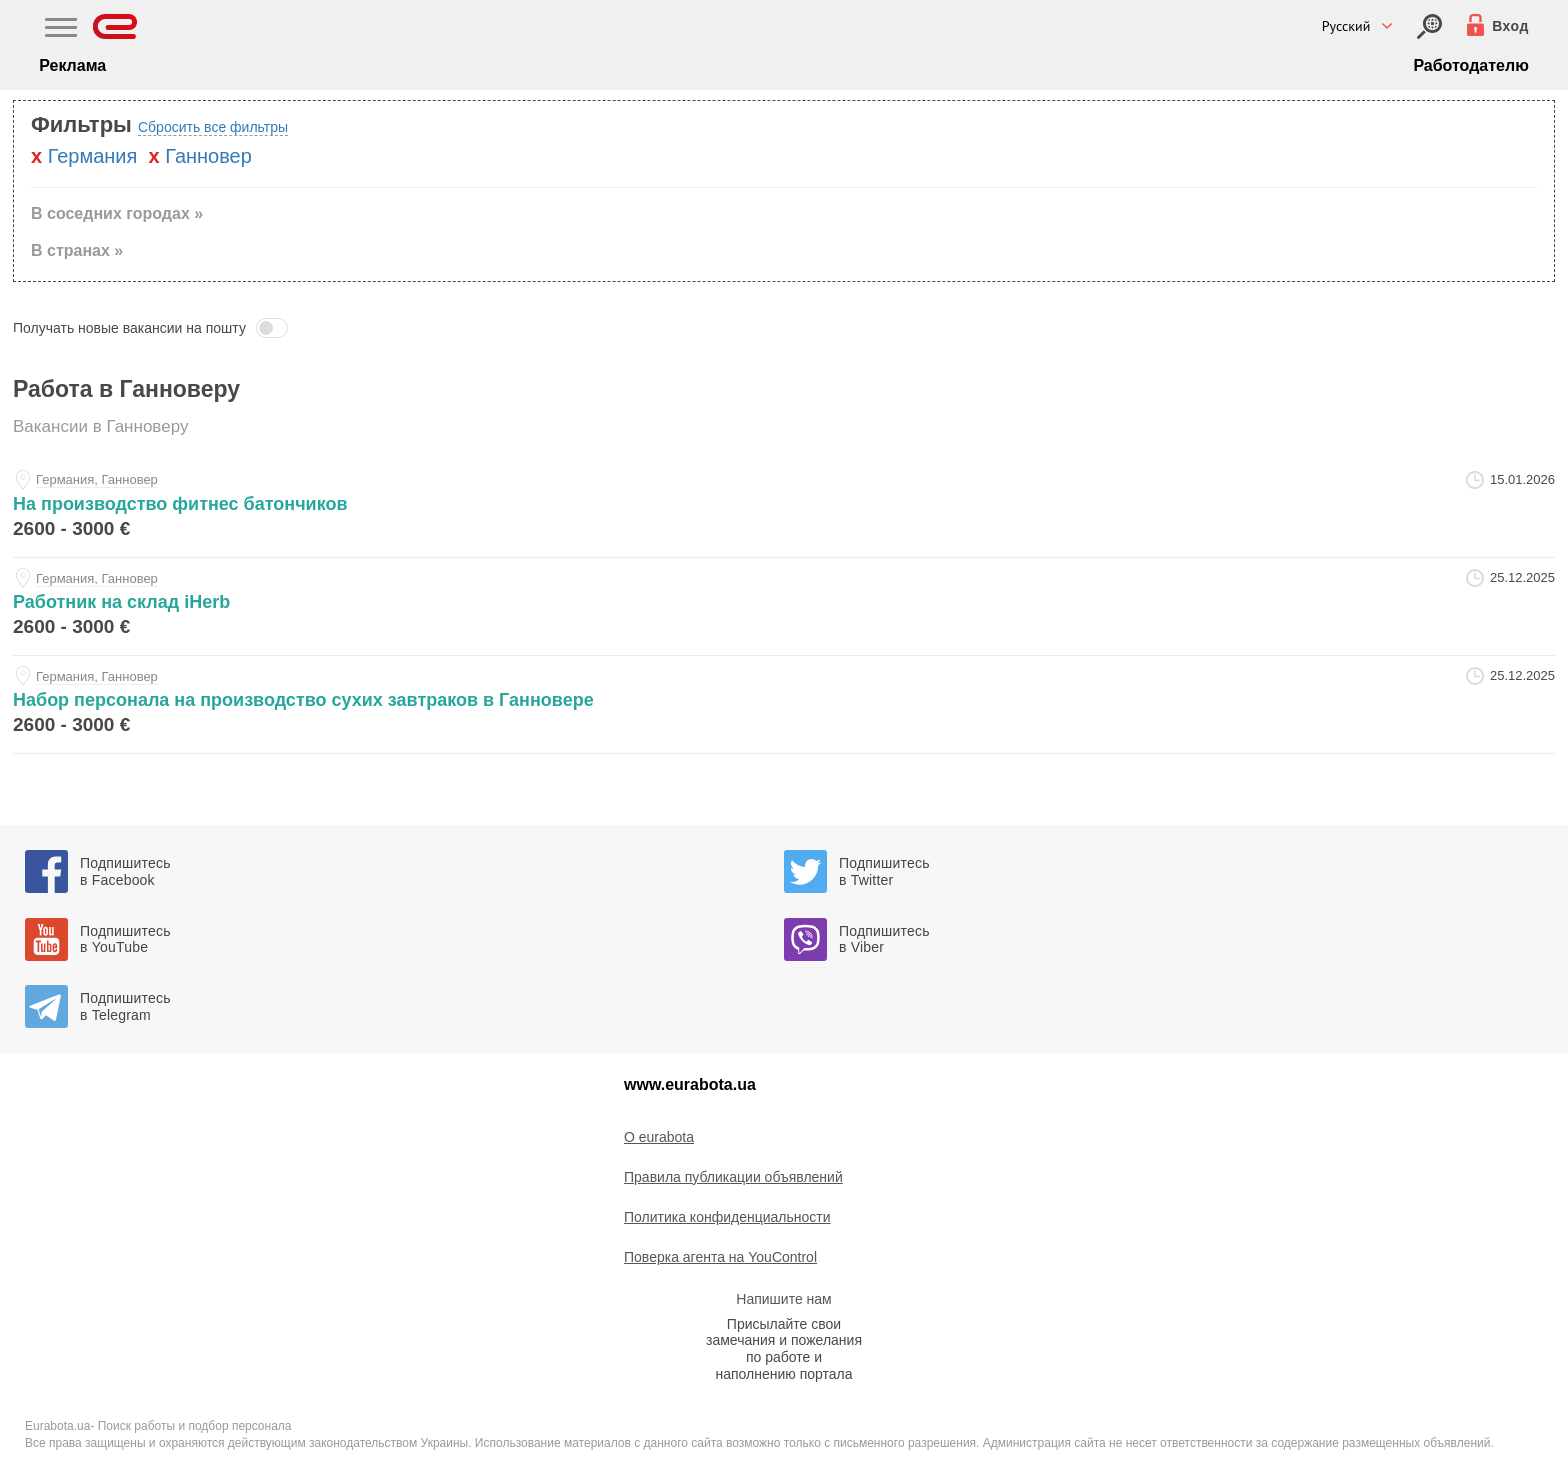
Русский (1346, 26)
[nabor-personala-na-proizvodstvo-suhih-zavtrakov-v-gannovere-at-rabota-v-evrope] (784, 704)
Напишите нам (783, 1299)
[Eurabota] (115, 26)
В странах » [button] (77, 250)
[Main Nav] (61, 30)
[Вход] (1429, 26)
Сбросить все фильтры (213, 127)
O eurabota (659, 1137)
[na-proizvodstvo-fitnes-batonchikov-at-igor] (784, 508)
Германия (93, 156)
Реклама (72, 65)
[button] (784, 328)
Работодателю (1470, 65)
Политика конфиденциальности (727, 1217)
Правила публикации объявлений (733, 1177)
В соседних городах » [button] (117, 213)
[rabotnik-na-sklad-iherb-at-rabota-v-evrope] (784, 606)
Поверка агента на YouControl (720, 1257)
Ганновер (208, 156)
